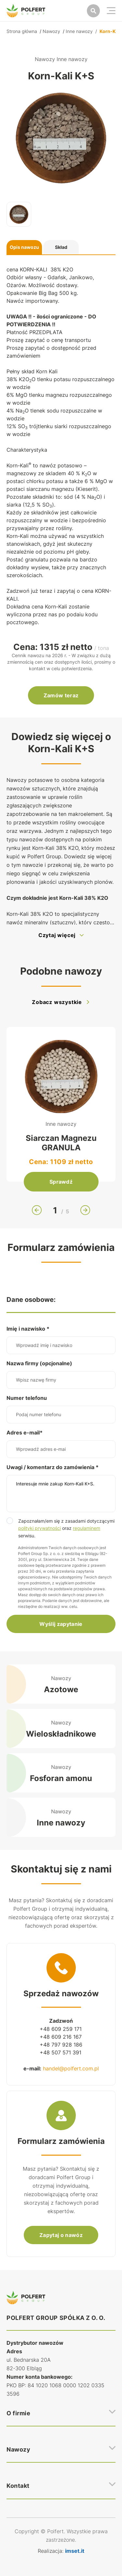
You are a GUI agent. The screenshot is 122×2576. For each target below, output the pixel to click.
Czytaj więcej (61, 935)
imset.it (74, 2551)
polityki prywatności (39, 1528)
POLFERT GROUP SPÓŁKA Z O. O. (56, 2317)
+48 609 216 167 (61, 2036)
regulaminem (86, 1528)
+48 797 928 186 (61, 2044)
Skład (61, 247)
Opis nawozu (24, 247)
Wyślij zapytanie (60, 1624)
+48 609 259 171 (61, 2029)
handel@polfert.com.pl (71, 2068)
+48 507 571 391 (60, 2052)
